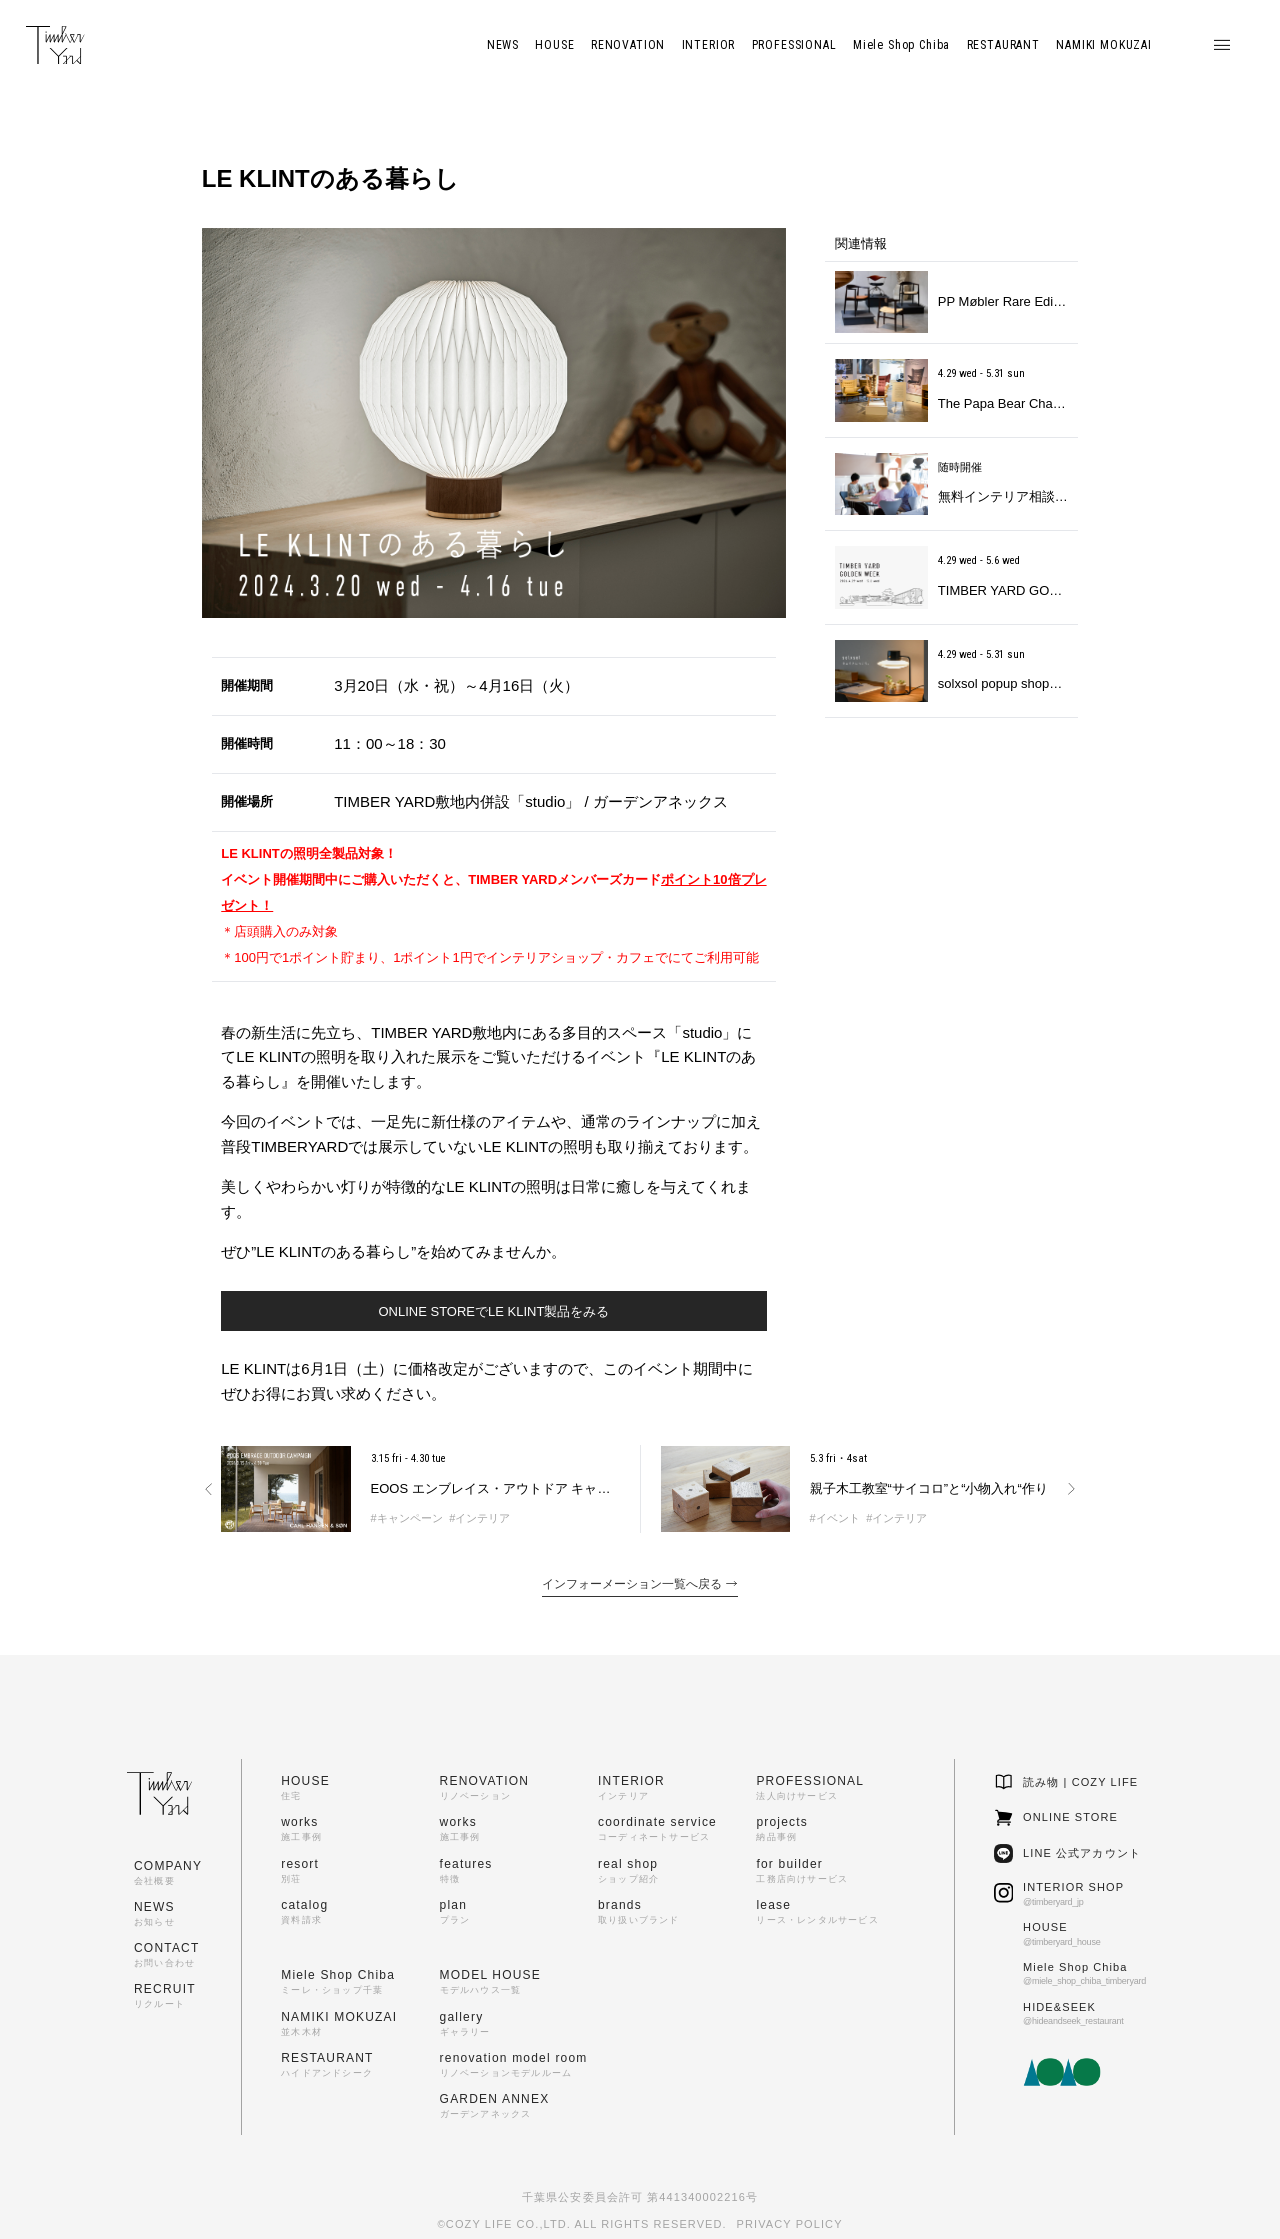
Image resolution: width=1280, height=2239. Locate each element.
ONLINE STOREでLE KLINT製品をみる (493, 1311)
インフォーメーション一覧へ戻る (640, 1584)
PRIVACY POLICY (790, 2224)
